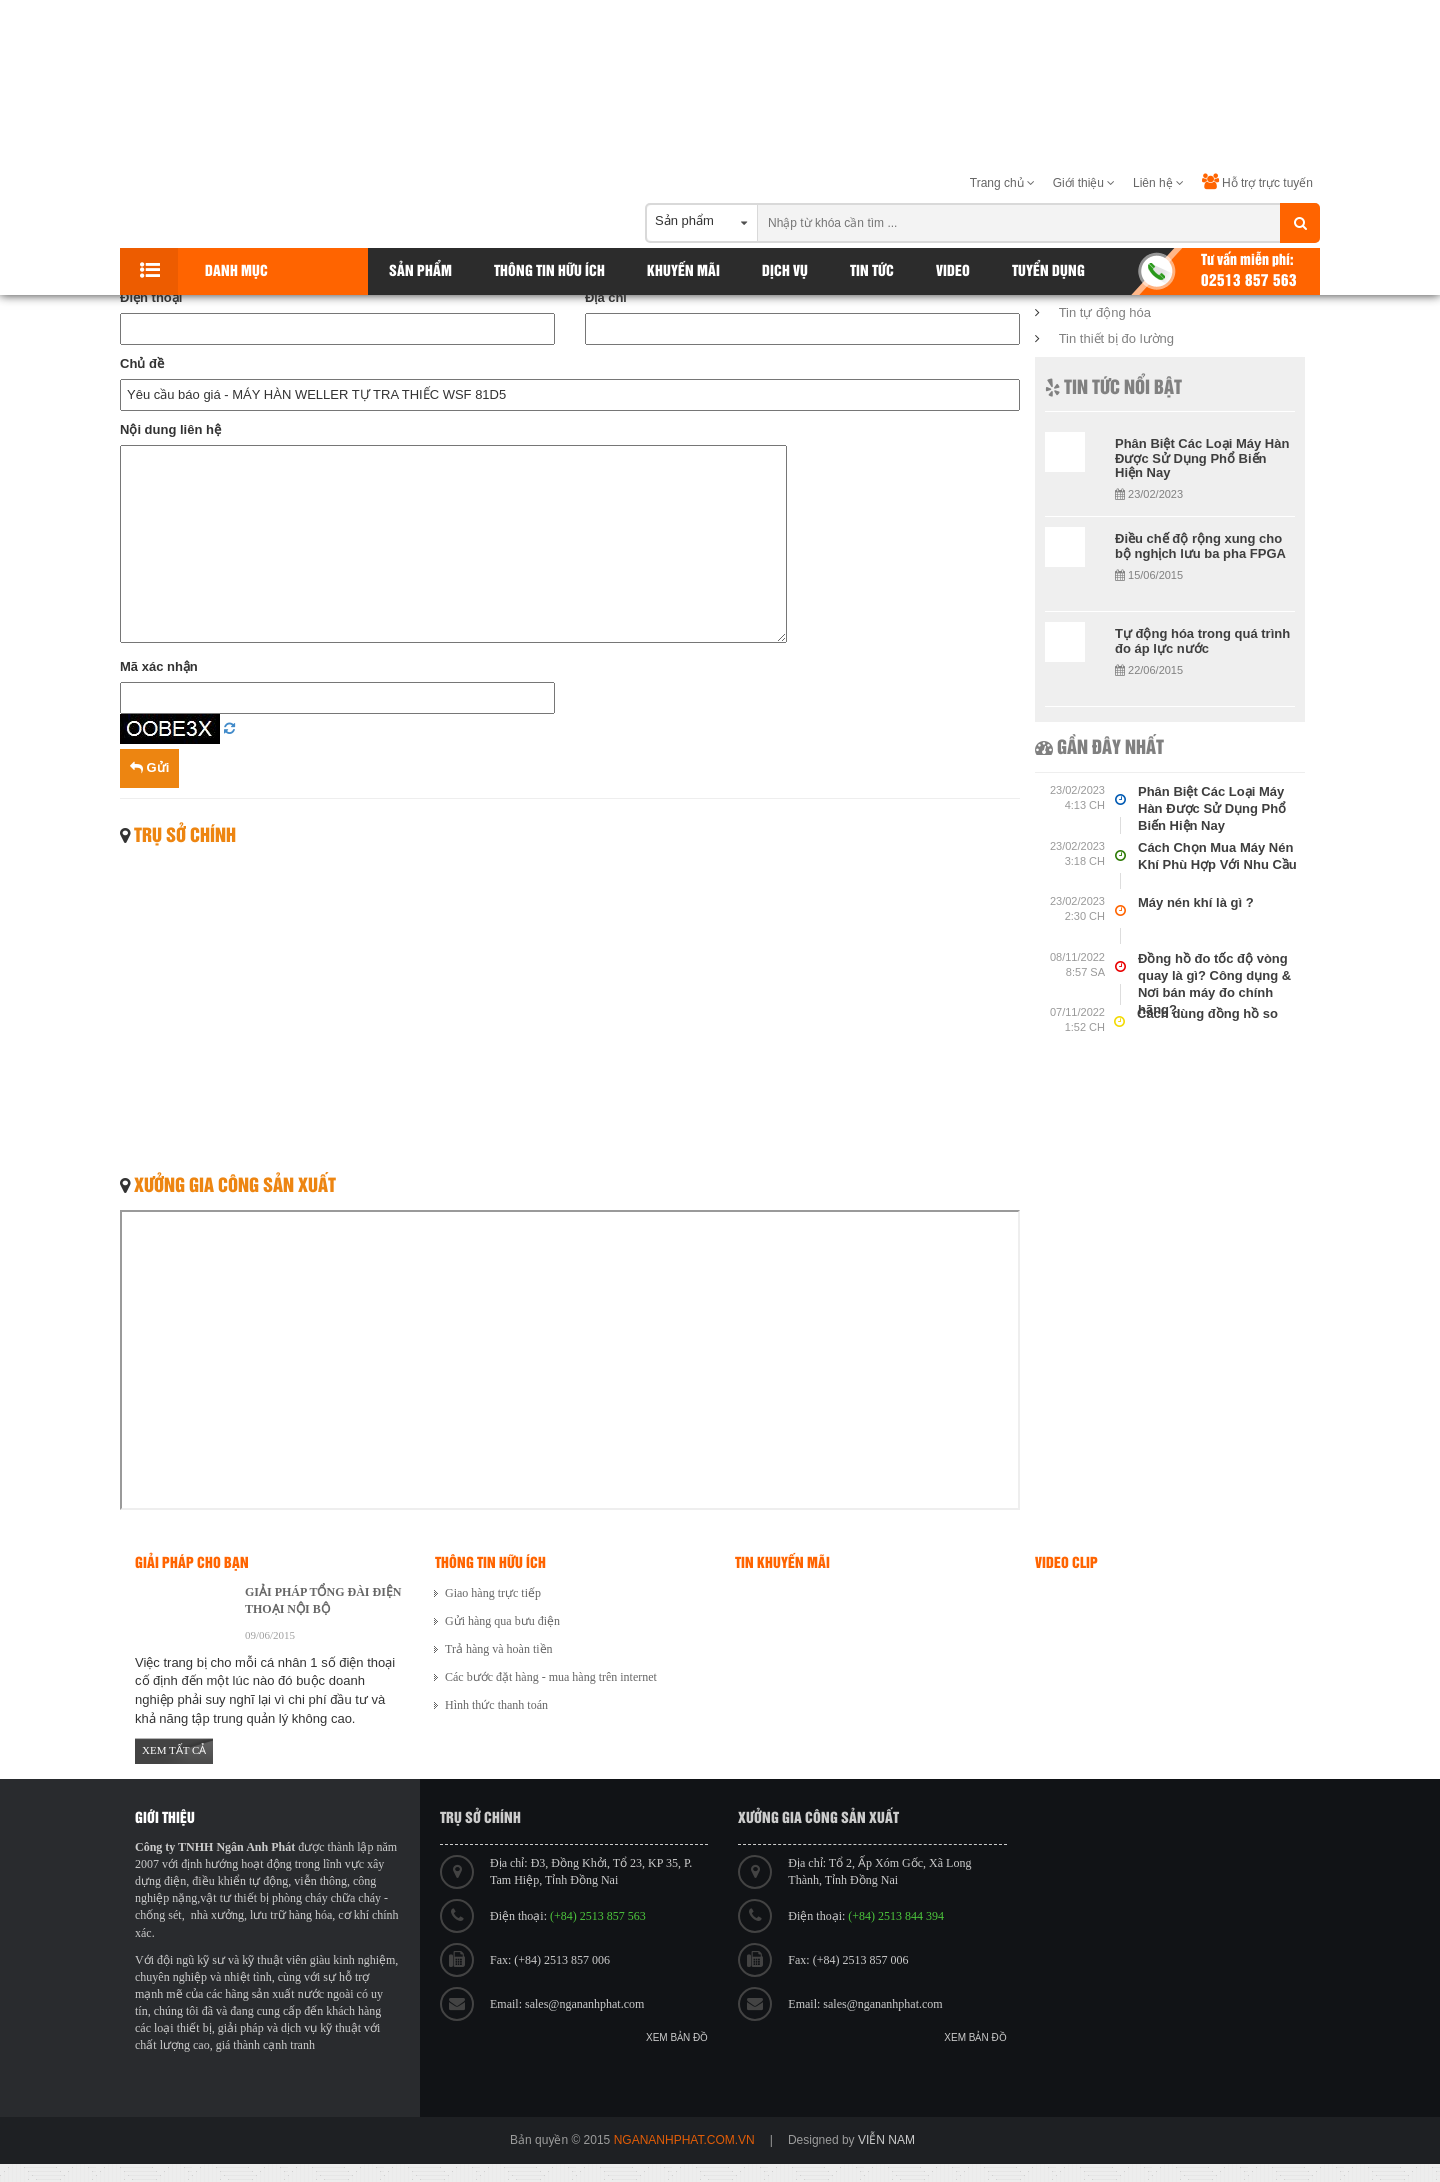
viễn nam (886, 2140)
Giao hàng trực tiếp (493, 1593)
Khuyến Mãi (683, 271)
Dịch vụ (785, 271)
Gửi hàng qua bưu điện (502, 1621)
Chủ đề (142, 363)
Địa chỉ (605, 297)
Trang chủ (1002, 183)
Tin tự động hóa (1105, 312)
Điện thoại (151, 297)
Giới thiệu (1084, 183)
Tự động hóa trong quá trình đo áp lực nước (1202, 640)
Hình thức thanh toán (496, 1705)
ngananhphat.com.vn (684, 2140)
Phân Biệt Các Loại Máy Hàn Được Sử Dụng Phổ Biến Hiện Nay (1202, 458)
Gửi (149, 767)
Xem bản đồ (677, 2037)
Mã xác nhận (159, 666)
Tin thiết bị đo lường (1116, 338)
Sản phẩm (420, 271)
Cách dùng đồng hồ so (1207, 1013)
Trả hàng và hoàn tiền (499, 1649)
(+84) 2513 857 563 (598, 1916)
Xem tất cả (174, 1750)
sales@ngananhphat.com (584, 2004)
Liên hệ (1158, 183)
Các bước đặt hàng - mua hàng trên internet (551, 1677)
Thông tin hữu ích (549, 271)
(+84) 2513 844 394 (896, 1916)
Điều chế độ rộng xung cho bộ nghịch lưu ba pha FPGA (1200, 545)
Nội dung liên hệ (170, 429)
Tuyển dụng (1048, 271)
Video (953, 271)
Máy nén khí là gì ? (1196, 902)
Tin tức (872, 271)
